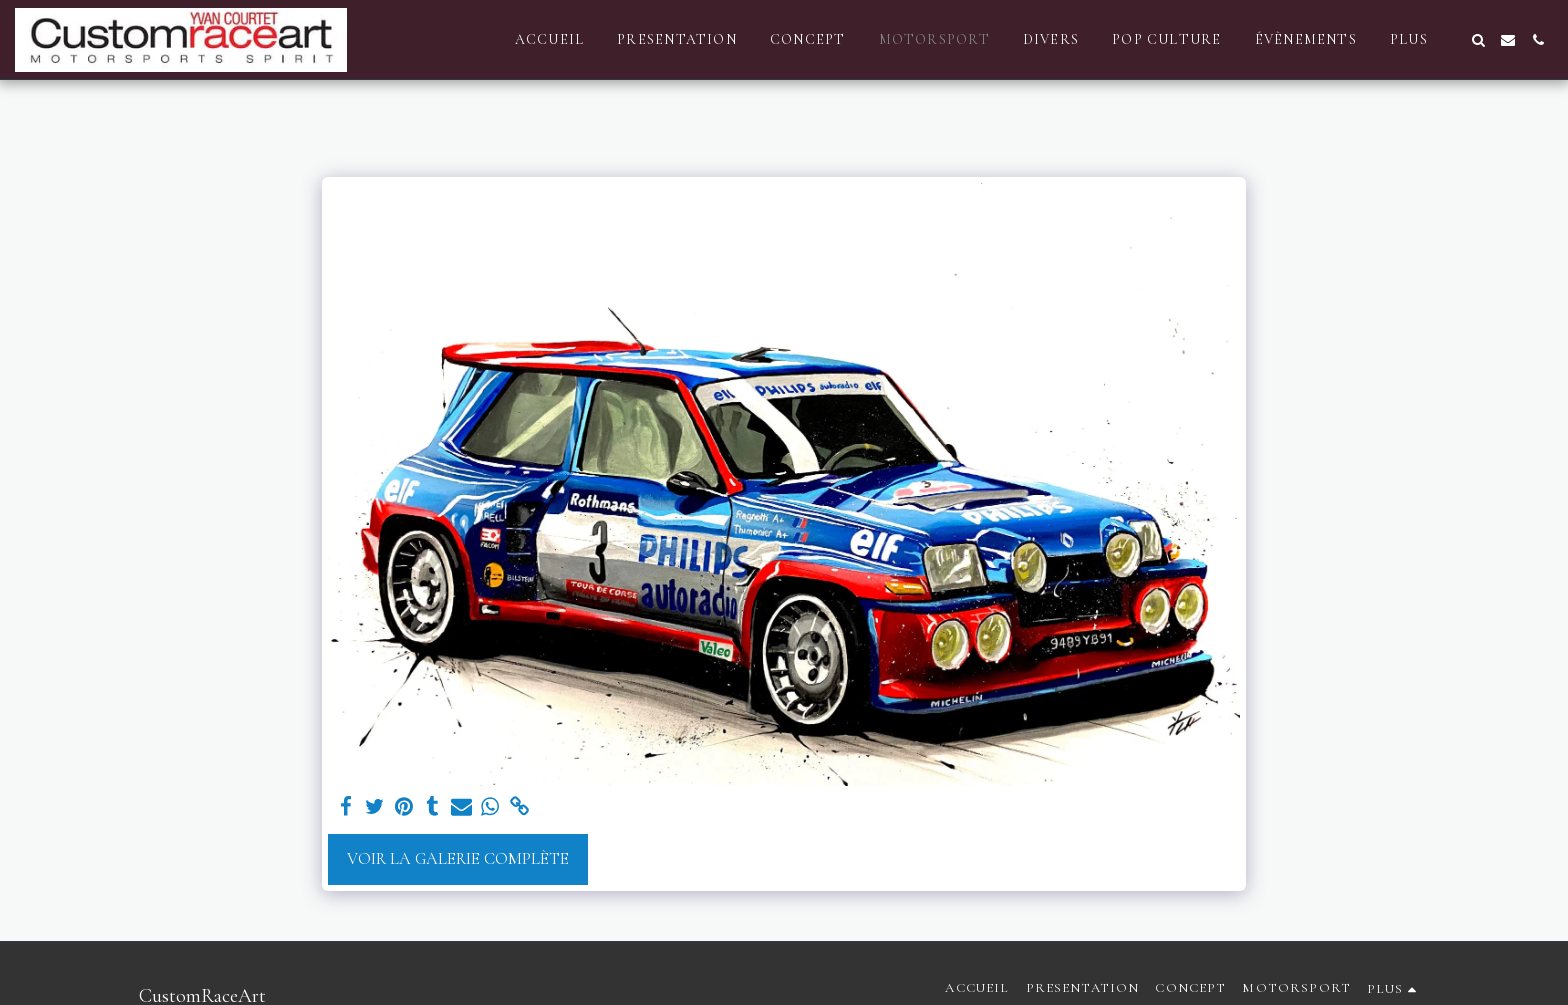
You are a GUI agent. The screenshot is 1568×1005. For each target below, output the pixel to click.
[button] (1478, 40)
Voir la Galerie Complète (458, 859)
